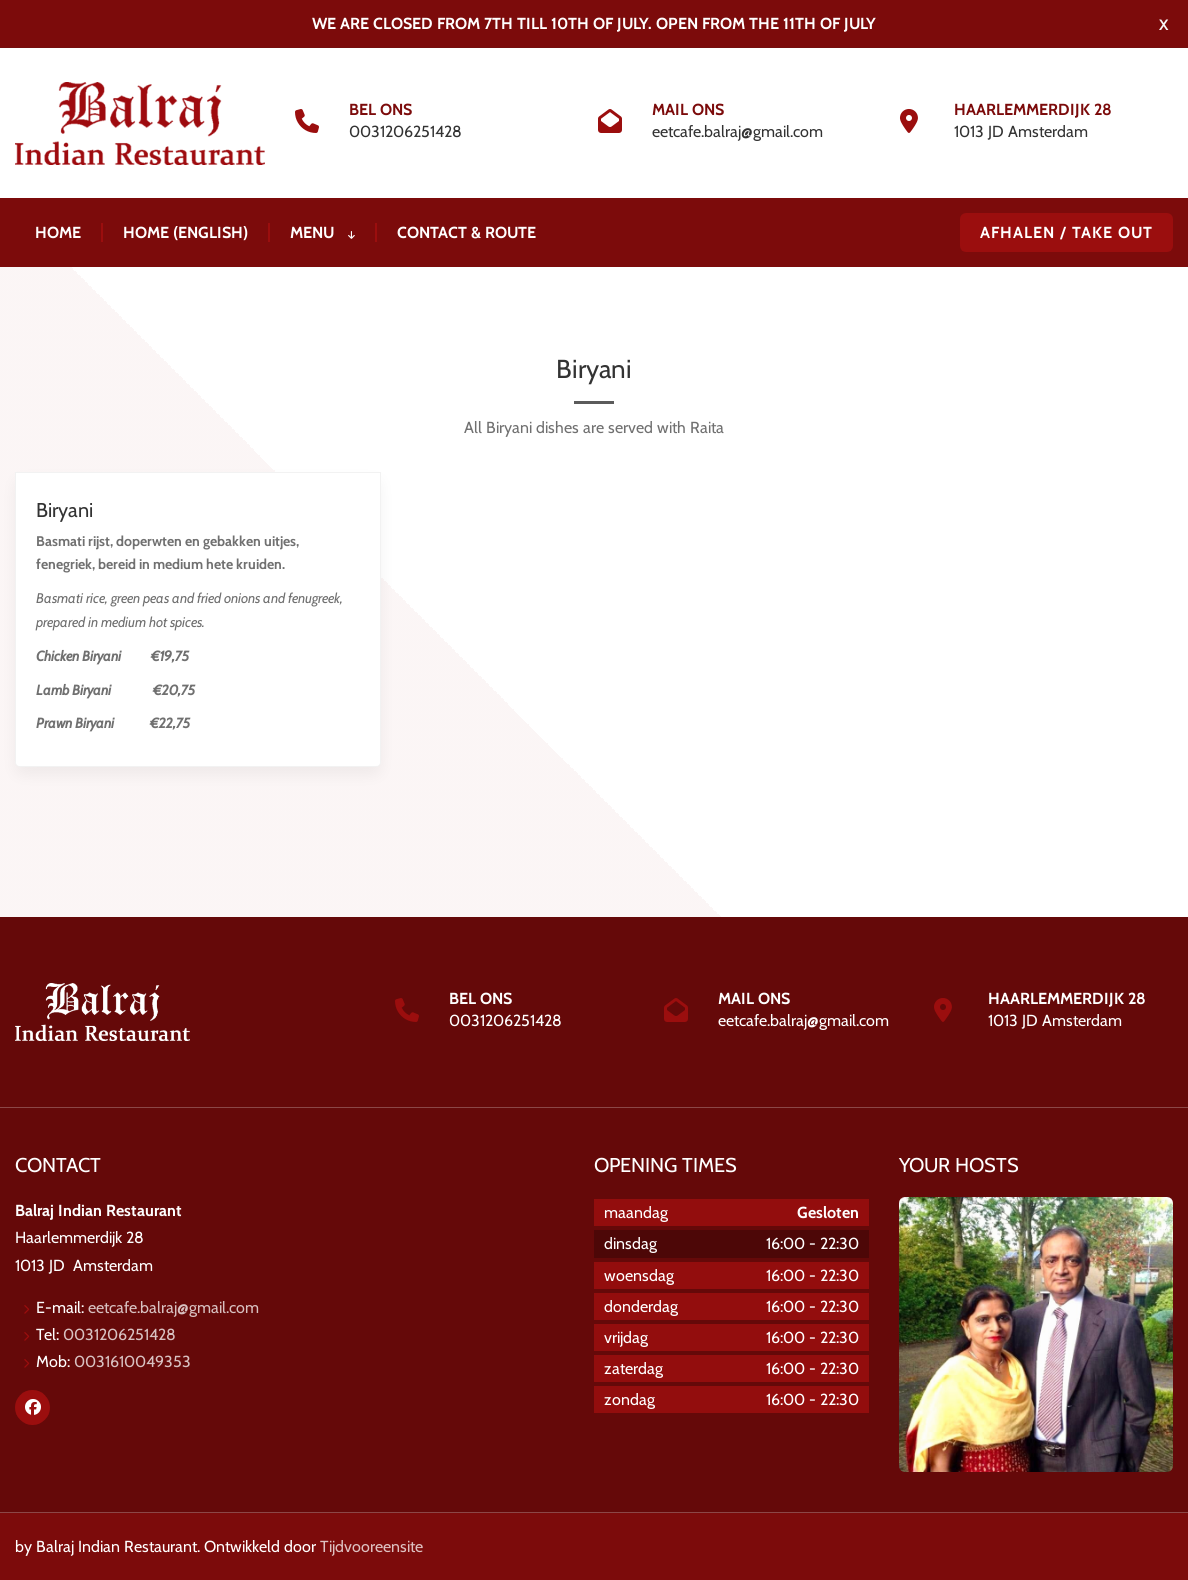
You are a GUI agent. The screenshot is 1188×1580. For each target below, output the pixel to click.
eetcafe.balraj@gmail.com (737, 131)
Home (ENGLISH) (185, 232)
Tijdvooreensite (371, 1546)
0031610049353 (132, 1361)
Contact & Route (466, 232)
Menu (322, 232)
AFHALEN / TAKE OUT (1066, 232)
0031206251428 (405, 131)
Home (58, 232)
